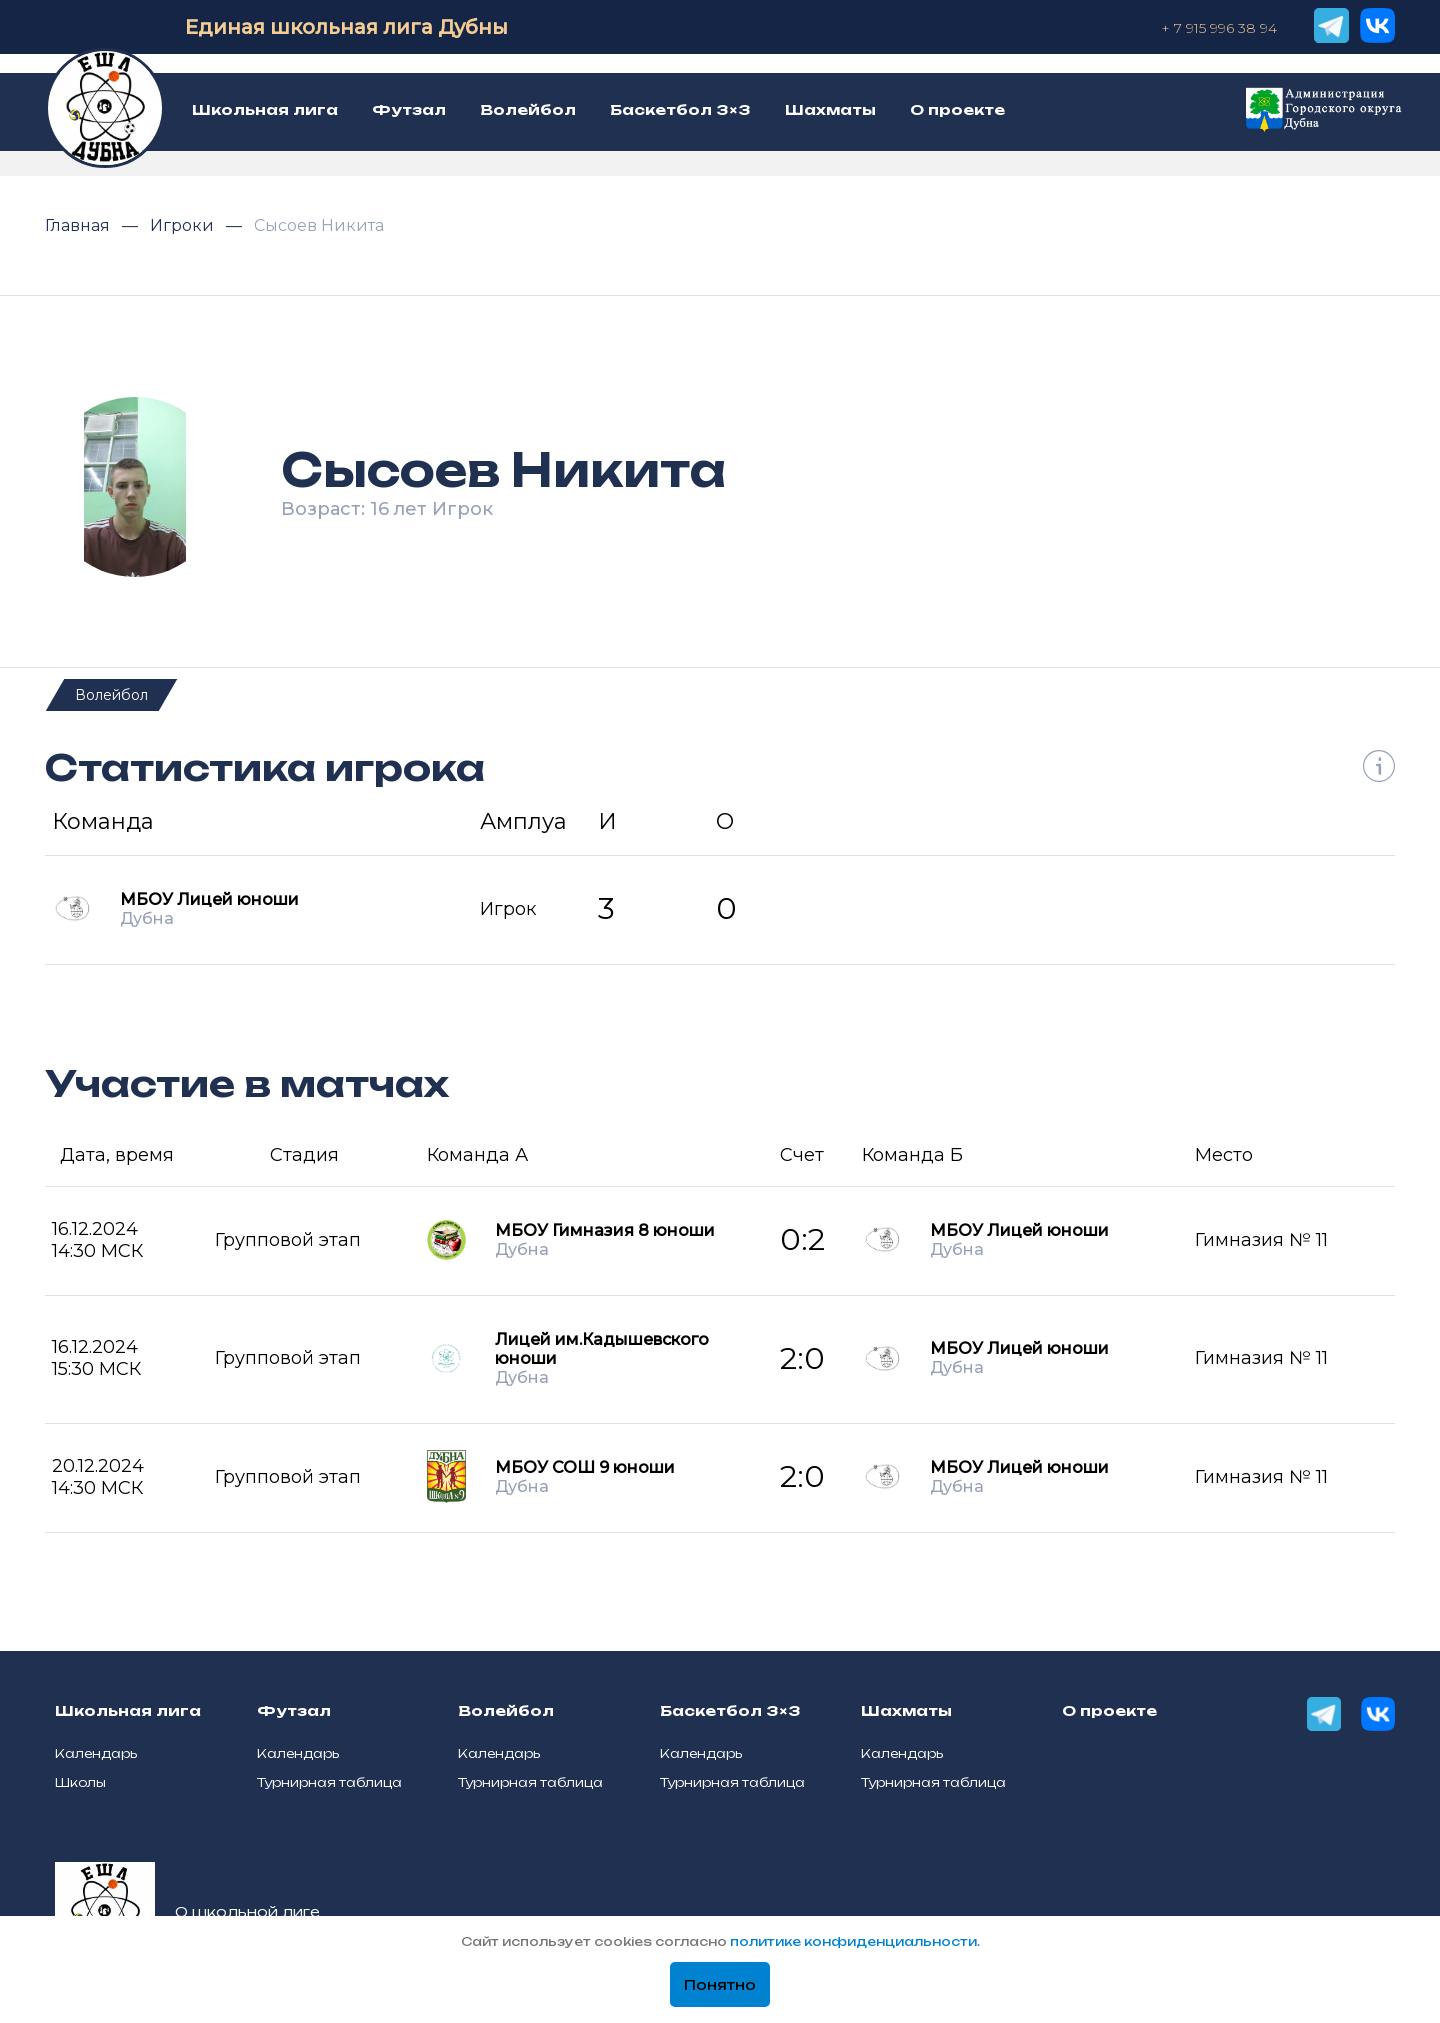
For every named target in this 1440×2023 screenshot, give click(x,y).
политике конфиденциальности (853, 1941)
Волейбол (111, 695)
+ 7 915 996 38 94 (1219, 28)
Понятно (720, 1985)
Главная (79, 225)
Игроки (184, 225)
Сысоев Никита (319, 225)
